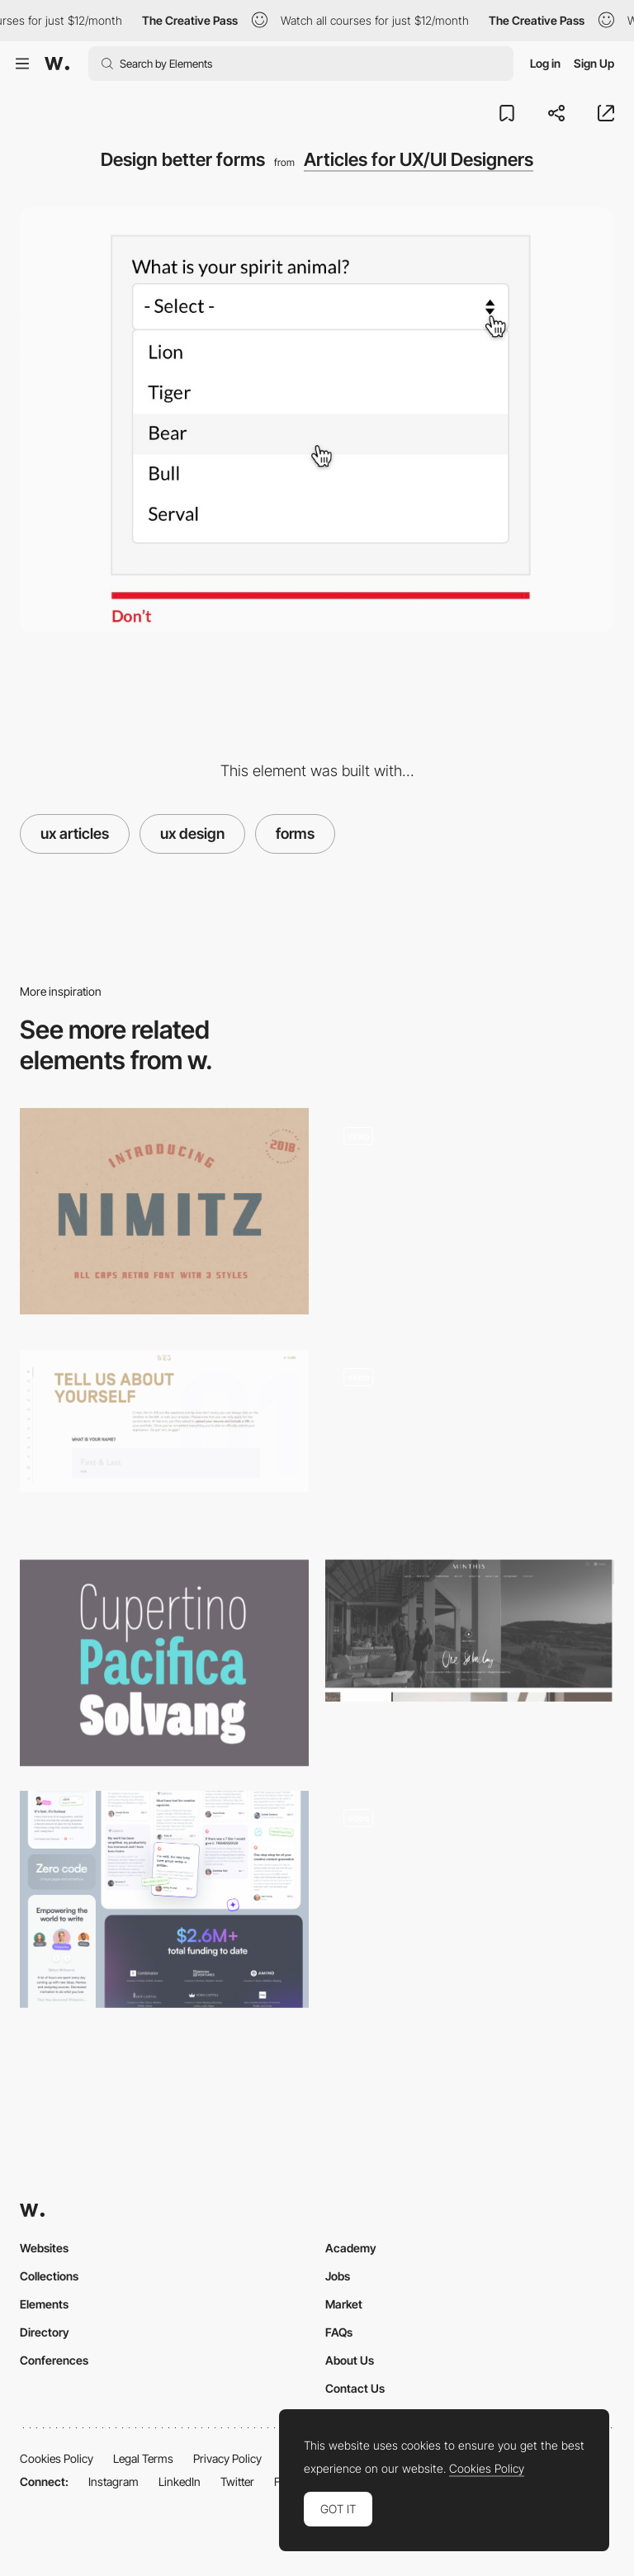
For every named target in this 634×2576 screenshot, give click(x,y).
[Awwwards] (57, 63)
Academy (350, 2248)
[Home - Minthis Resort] (469, 1631)
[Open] (469, 1442)
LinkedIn (179, 2481)
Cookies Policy (56, 2458)
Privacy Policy (227, 2458)
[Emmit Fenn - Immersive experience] (469, 1894)
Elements (44, 2304)
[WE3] (164, 1421)
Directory (44, 2332)
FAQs (338, 2332)
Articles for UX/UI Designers (418, 159)
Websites (44, 2248)
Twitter (237, 2481)
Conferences (54, 2360)
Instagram (113, 2481)
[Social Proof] (164, 1899)
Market (343, 2304)
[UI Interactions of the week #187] (469, 1216)
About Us (349, 2360)
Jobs (337, 2276)
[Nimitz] (164, 1211)
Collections (49, 2276)
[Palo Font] (164, 1663)
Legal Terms (143, 2458)
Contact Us (355, 2388)
